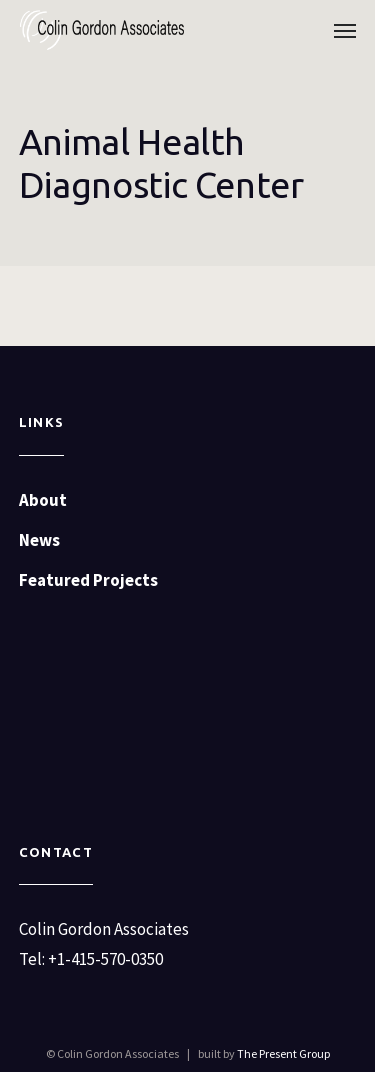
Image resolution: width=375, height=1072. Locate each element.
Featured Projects (88, 580)
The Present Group (283, 1053)
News (39, 540)
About (43, 500)
